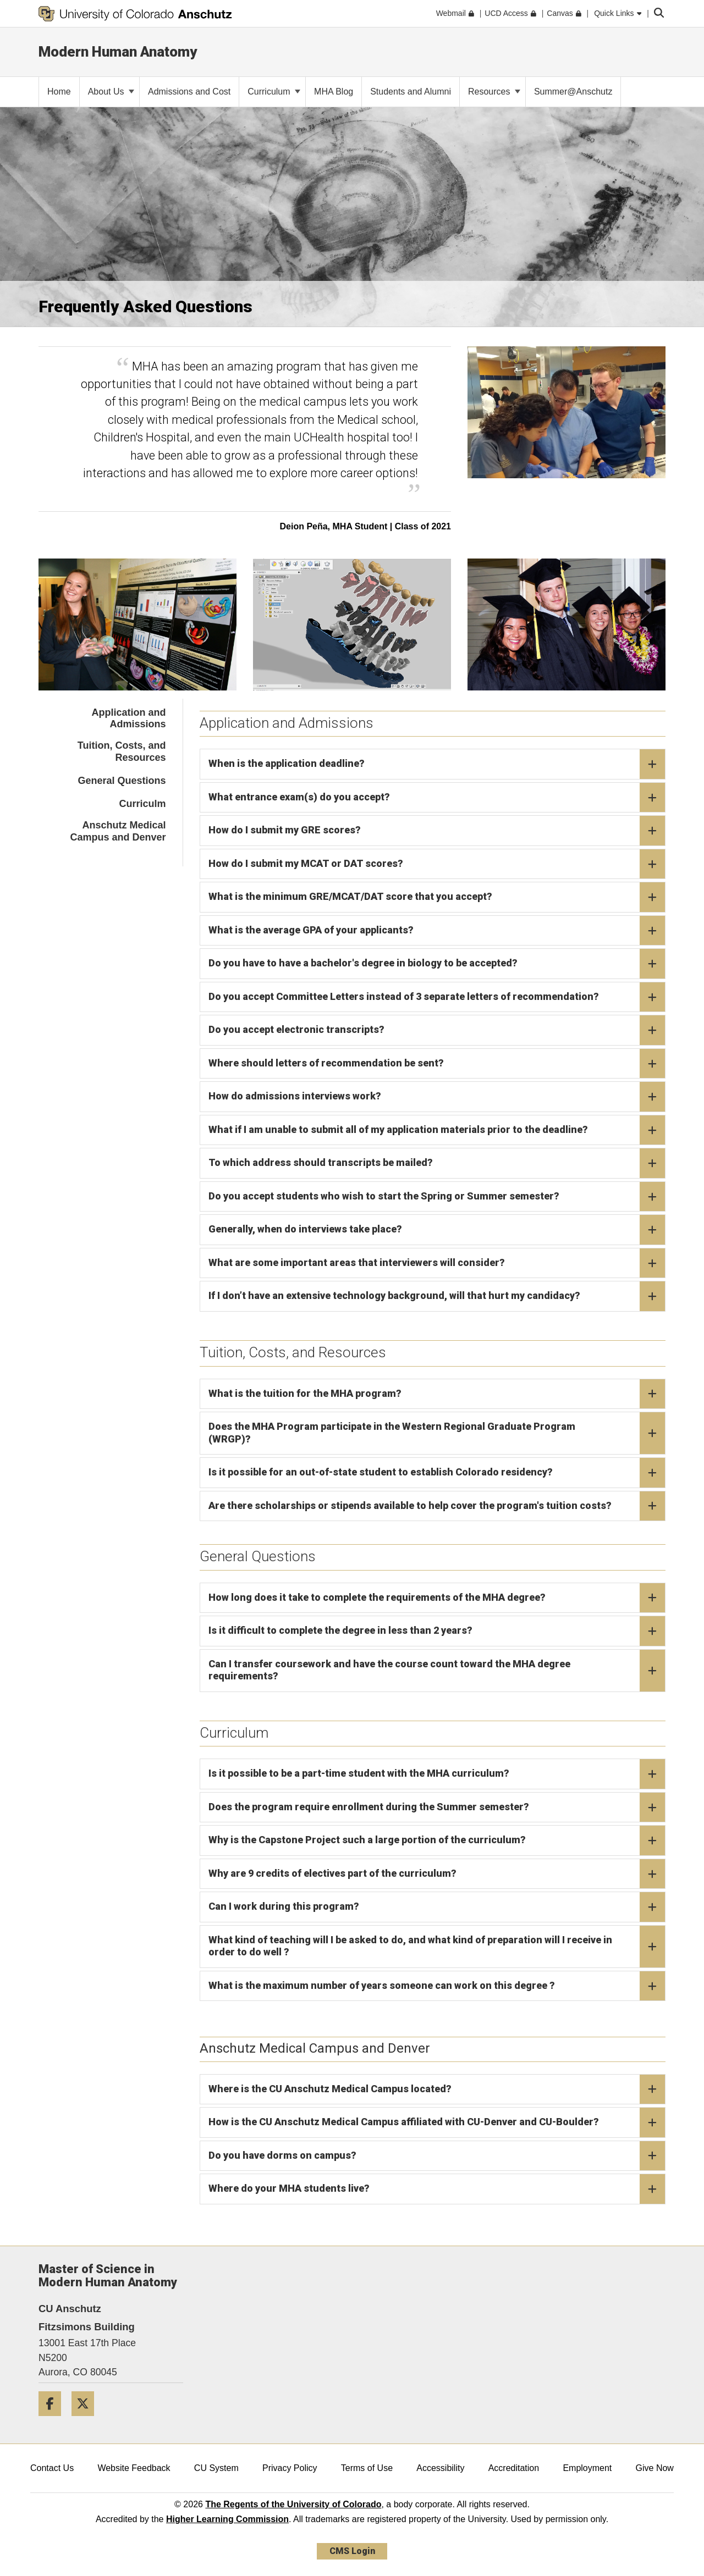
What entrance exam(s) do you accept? (437, 797)
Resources (494, 91)
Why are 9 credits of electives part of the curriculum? (437, 1874)
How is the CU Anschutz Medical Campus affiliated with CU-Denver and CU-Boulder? (437, 2122)
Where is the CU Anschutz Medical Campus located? (437, 2089)
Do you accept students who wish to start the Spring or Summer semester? (437, 1197)
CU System (216, 2468)
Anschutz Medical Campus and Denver (118, 831)
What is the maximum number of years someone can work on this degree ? (437, 1986)
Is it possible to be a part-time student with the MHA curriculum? (437, 1774)
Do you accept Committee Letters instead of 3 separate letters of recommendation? (437, 997)
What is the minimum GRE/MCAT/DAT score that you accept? (437, 897)
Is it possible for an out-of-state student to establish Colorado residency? (437, 1473)
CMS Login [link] (352, 2551)
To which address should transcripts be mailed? (437, 1163)
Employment (587, 2468)
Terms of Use (367, 2468)
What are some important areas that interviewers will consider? (437, 1263)
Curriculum (274, 91)
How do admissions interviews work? (437, 1097)
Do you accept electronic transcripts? (437, 1030)
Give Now (655, 2468)
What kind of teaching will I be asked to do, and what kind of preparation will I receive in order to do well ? (437, 1946)
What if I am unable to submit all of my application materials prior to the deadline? (437, 1130)
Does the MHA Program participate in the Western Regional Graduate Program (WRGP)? (437, 1433)
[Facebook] (53, 2420)
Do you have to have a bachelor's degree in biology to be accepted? (437, 964)
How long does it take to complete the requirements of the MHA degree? (437, 1598)
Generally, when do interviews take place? (437, 1230)
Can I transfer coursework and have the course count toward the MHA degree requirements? (437, 1670)
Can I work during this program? (437, 1907)
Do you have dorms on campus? (437, 2156)
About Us (111, 91)
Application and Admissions (129, 718)
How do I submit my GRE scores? (437, 830)
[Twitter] (87, 2420)
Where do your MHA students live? (437, 2189)
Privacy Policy (289, 2468)
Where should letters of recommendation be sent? (437, 1064)
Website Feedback (133, 2468)
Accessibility (440, 2468)
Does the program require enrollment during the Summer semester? (437, 1807)
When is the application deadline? (437, 764)
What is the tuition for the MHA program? (437, 1394)
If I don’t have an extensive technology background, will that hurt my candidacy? (437, 1296)
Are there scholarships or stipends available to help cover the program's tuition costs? (437, 1506)
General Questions (122, 780)
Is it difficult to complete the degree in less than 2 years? (437, 1631)
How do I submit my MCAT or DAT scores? (437, 864)
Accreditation (514, 2468)
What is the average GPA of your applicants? (437, 931)
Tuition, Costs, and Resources (122, 751)
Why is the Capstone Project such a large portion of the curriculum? (437, 1840)
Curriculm (142, 803)
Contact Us (52, 2468)
